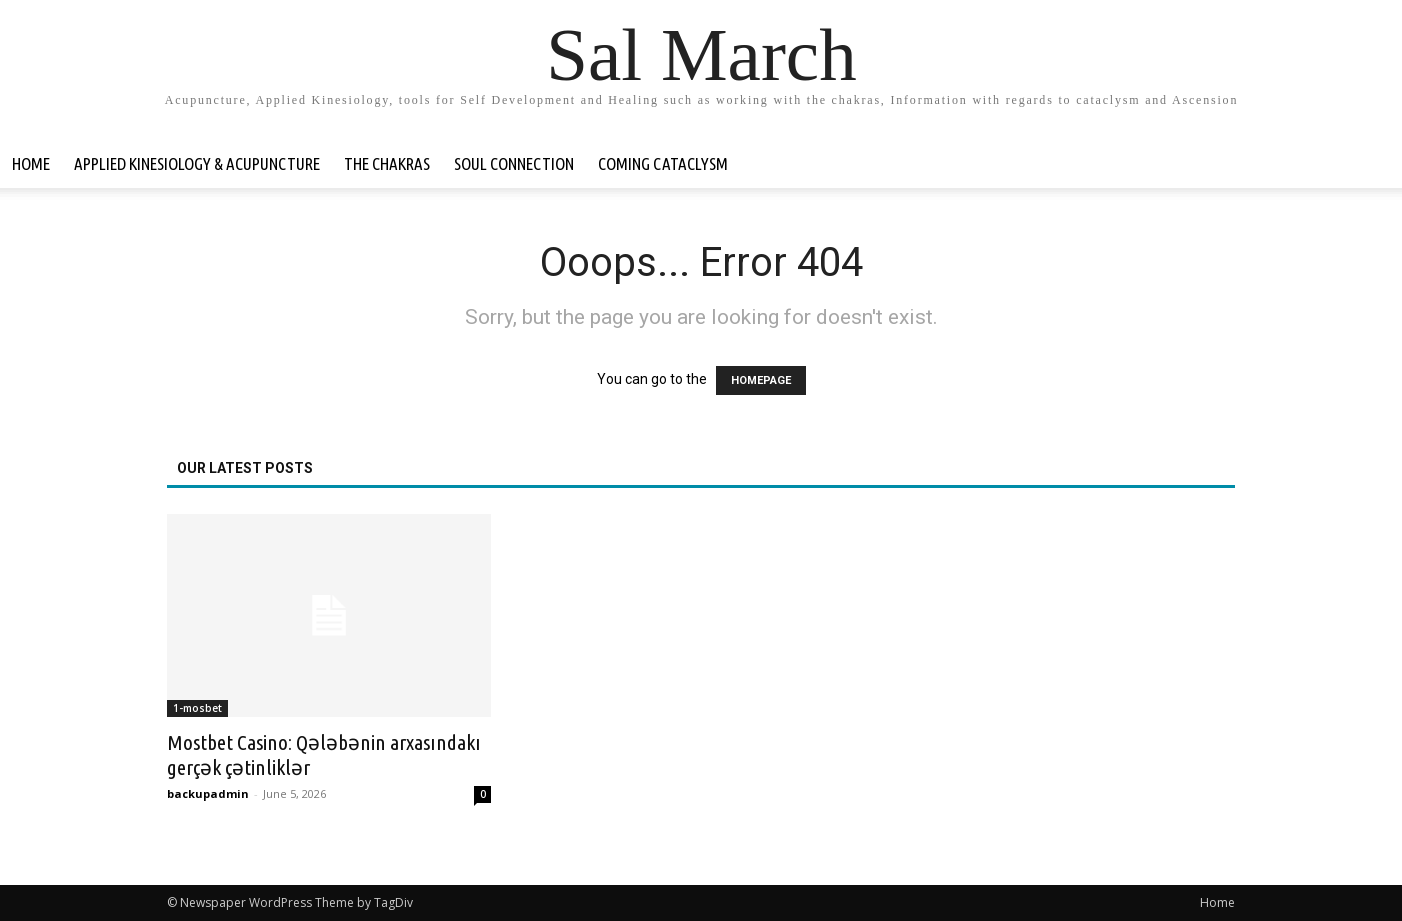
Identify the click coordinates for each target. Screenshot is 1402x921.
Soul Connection (514, 163)
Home (31, 163)
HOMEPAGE (761, 380)
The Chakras (387, 163)
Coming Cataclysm (663, 163)
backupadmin (208, 793)
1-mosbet (197, 708)
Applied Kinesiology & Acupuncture (197, 163)
